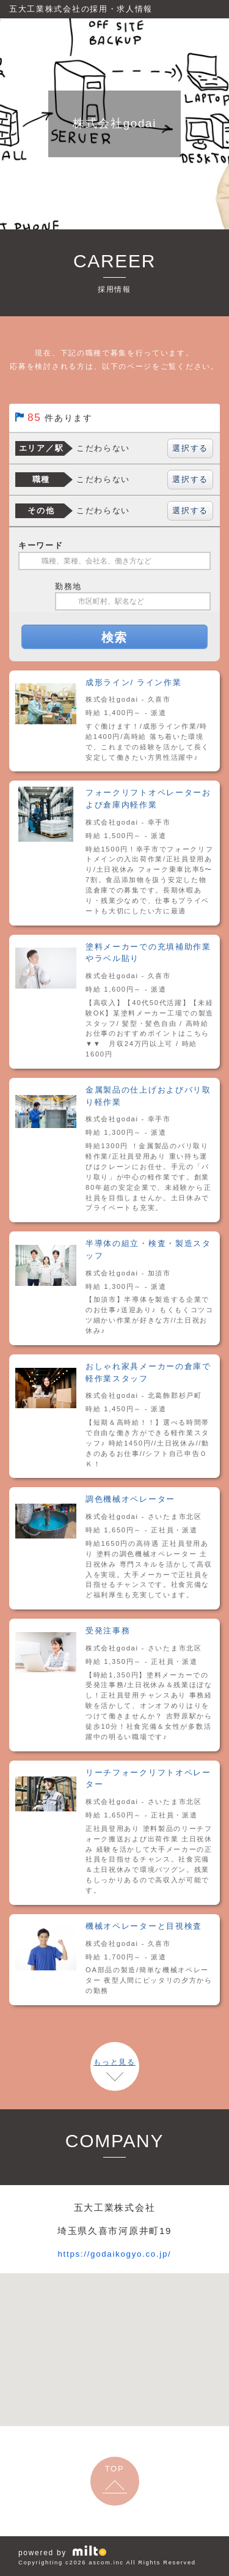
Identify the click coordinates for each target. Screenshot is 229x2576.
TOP (115, 2468)
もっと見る (114, 2062)
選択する (190, 448)
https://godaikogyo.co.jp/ (114, 2253)
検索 (114, 637)
